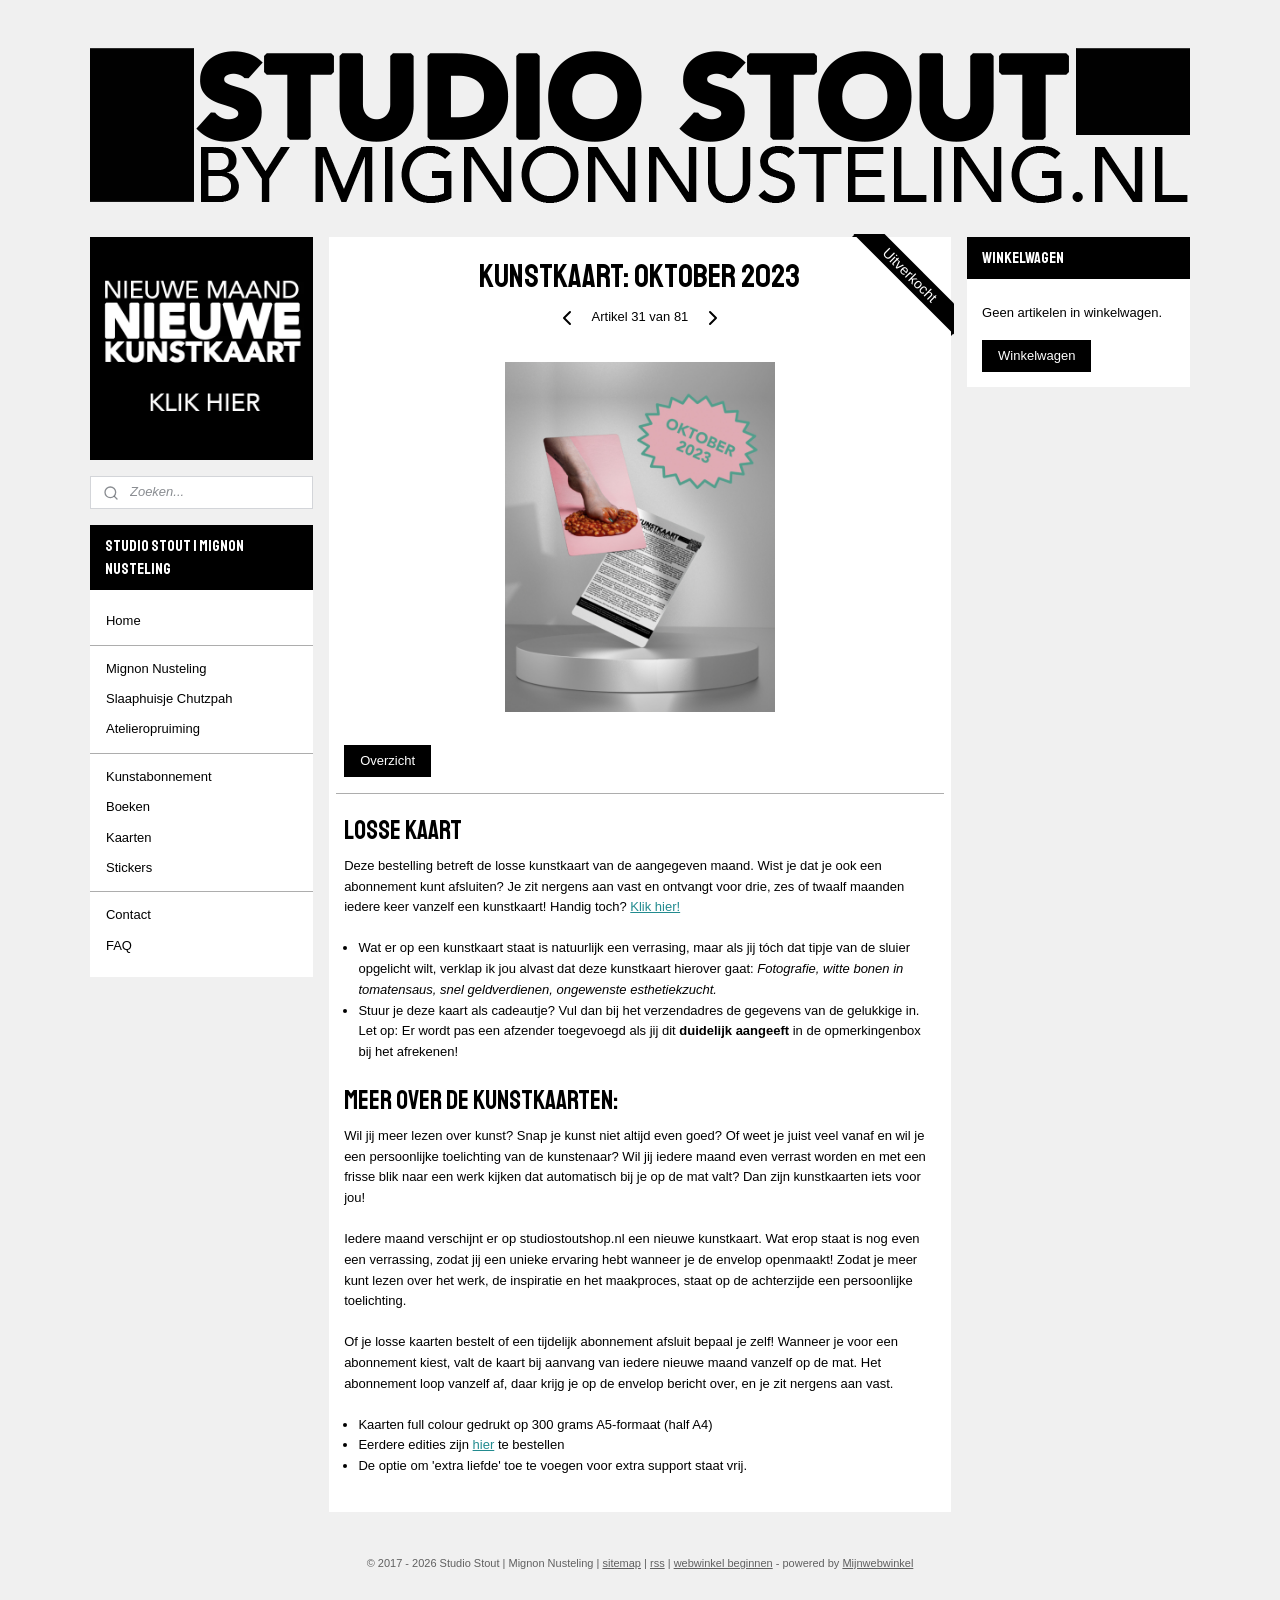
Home (123, 620)
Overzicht (387, 760)
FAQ (119, 945)
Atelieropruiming (153, 728)
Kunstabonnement (159, 776)
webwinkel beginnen (723, 1563)
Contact (128, 914)
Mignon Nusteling (156, 668)
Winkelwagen (1036, 355)
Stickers (129, 867)
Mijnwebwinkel (877, 1563)
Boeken (128, 806)
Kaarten (129, 837)
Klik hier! (655, 906)
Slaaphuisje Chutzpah (169, 698)
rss (657, 1563)
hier (484, 1444)
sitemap (621, 1563)
